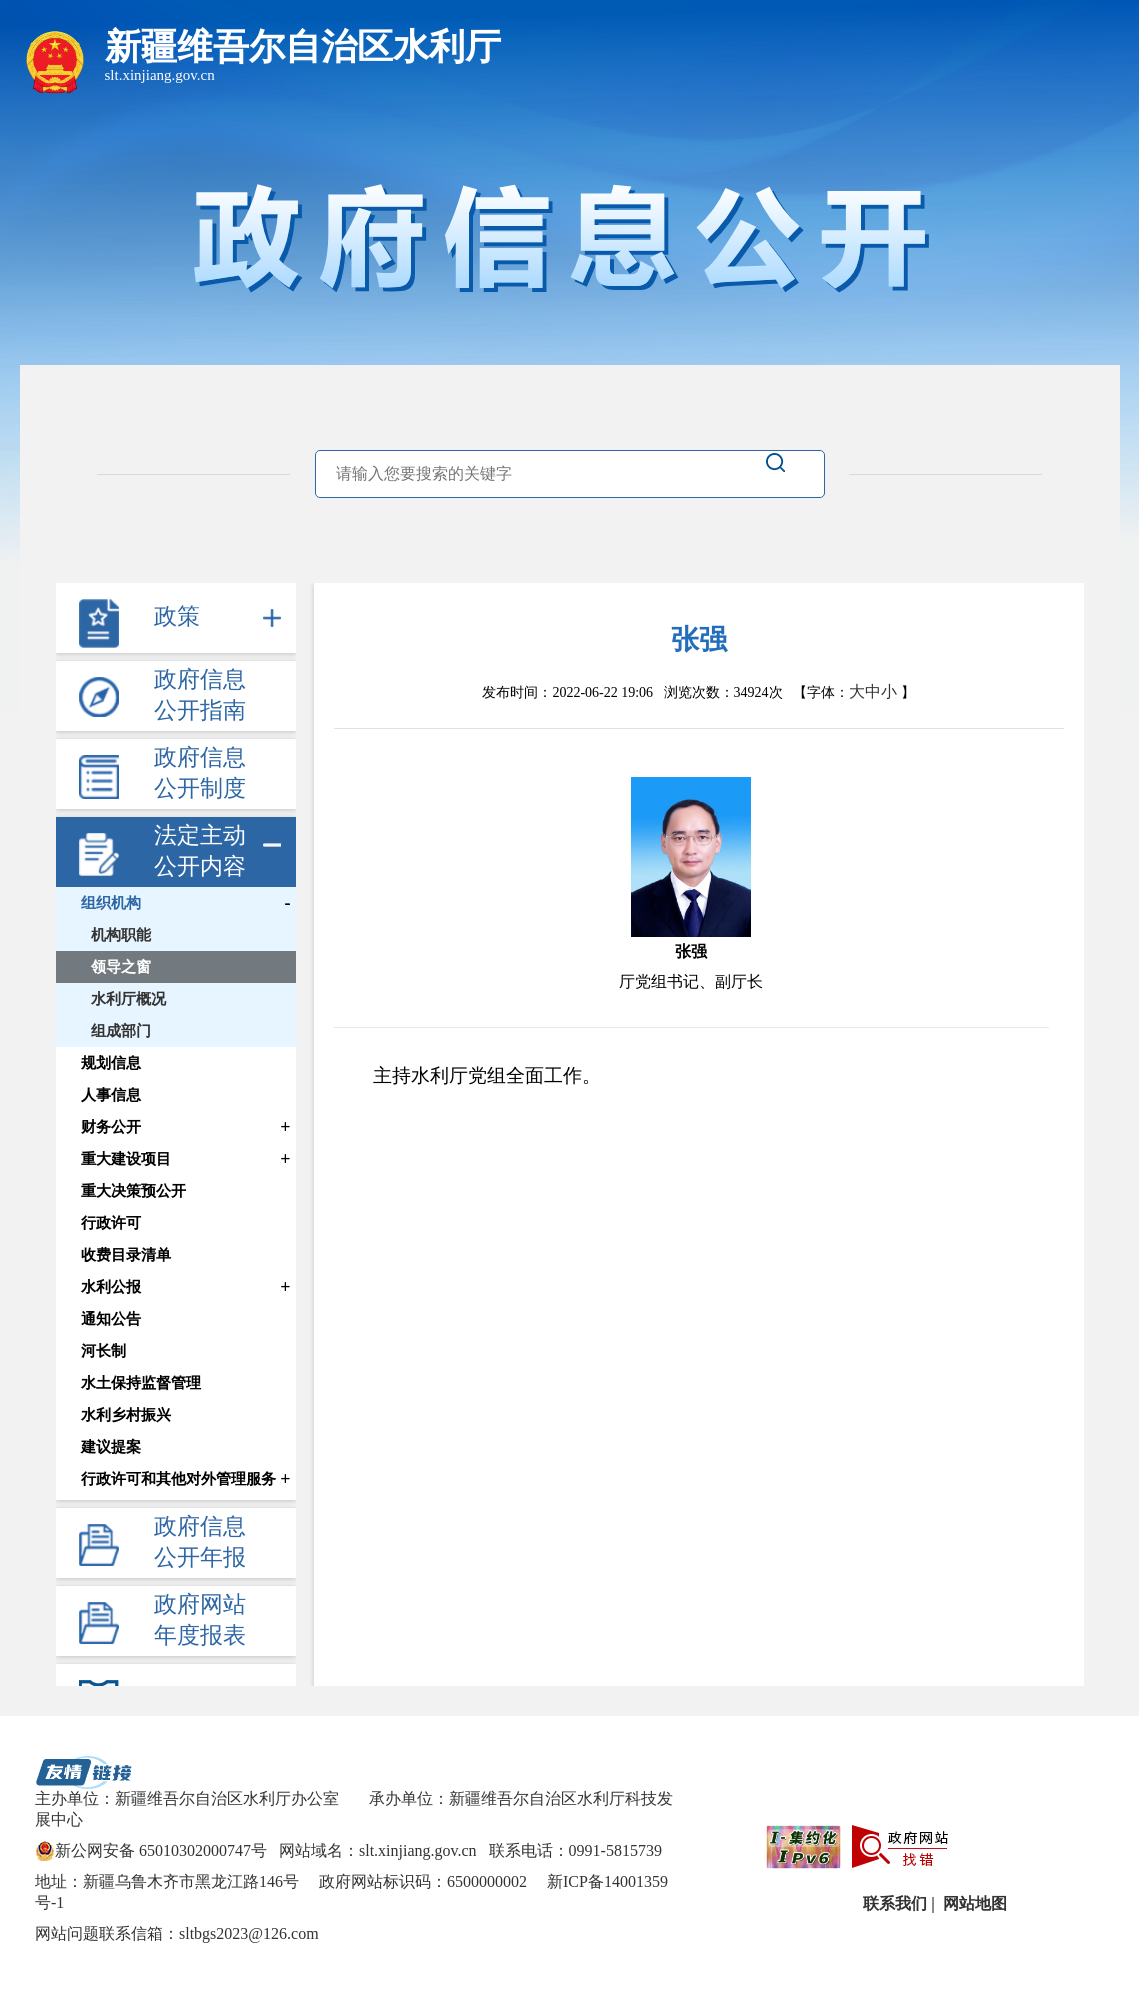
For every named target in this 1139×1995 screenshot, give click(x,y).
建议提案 (111, 1447)
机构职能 (121, 935)
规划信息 (111, 1063)
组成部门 (121, 1031)
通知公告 (111, 1319)
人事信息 (111, 1095)
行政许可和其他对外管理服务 (178, 1479)
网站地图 (973, 1903)
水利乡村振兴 (126, 1415)
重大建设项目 (126, 1159)
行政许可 (111, 1223)
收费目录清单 (126, 1255)
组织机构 (111, 903)
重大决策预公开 (133, 1191)
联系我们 (893, 1903)
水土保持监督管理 (141, 1383)
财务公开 (111, 1127)
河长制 (103, 1351)
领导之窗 (121, 967)
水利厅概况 (128, 999)
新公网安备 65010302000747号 (151, 1851)
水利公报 (111, 1287)
